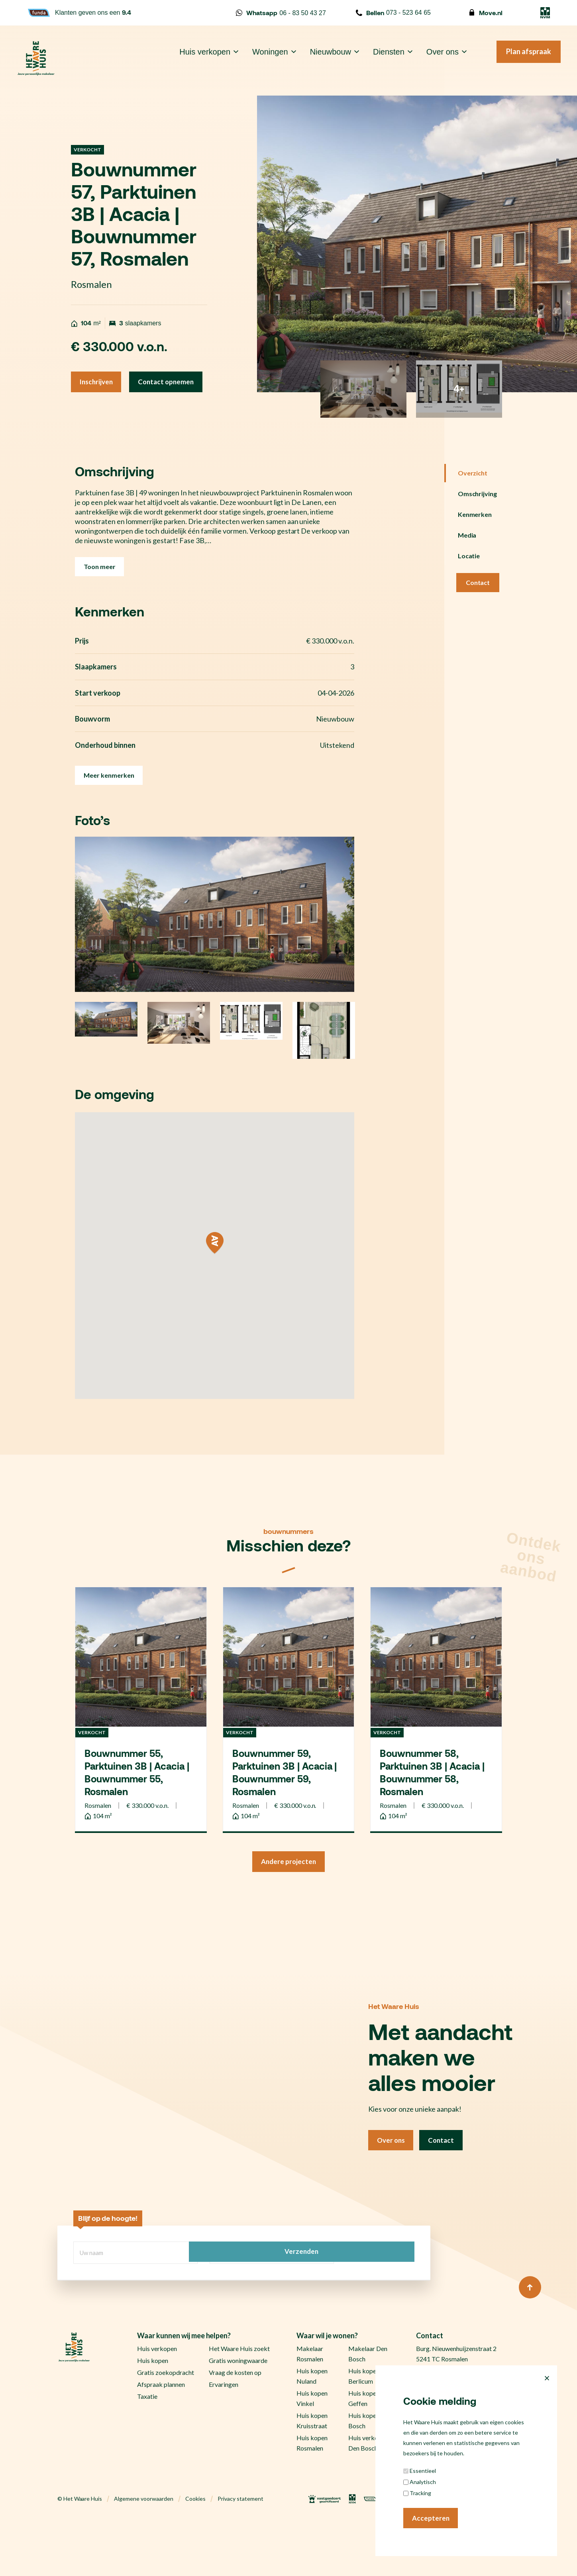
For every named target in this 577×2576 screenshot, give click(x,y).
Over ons (431, 58)
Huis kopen (152, 2413)
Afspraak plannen (161, 2437)
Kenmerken (475, 542)
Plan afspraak (517, 58)
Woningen (259, 58)
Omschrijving (477, 521)
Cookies (195, 2552)
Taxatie (147, 2449)
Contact (478, 610)
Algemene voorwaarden (143, 2552)
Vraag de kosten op (235, 2425)
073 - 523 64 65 (393, 13)
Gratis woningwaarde (238, 2413)
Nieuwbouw (319, 58)
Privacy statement (240, 2552)
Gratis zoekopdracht (165, 2425)
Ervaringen (223, 2437)
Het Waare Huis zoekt (239, 2401)
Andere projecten (288, 1913)
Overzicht (473, 501)
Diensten (377, 58)
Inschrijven (98, 382)
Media (467, 563)
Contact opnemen (109, 409)
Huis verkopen (193, 58)
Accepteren (432, 2517)
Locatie (469, 583)
